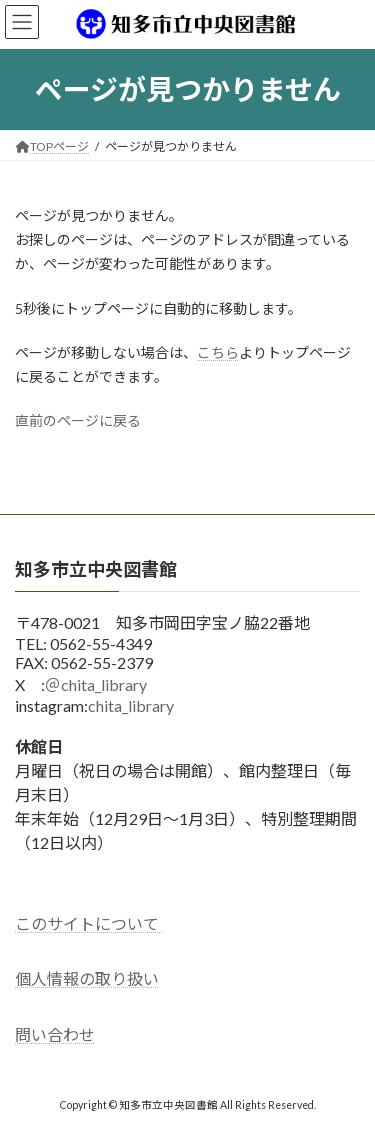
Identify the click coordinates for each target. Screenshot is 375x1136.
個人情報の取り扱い (87, 978)
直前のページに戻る (78, 420)
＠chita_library (96, 684)
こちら (218, 352)
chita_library (131, 705)
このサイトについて (88, 923)
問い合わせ (55, 1034)
